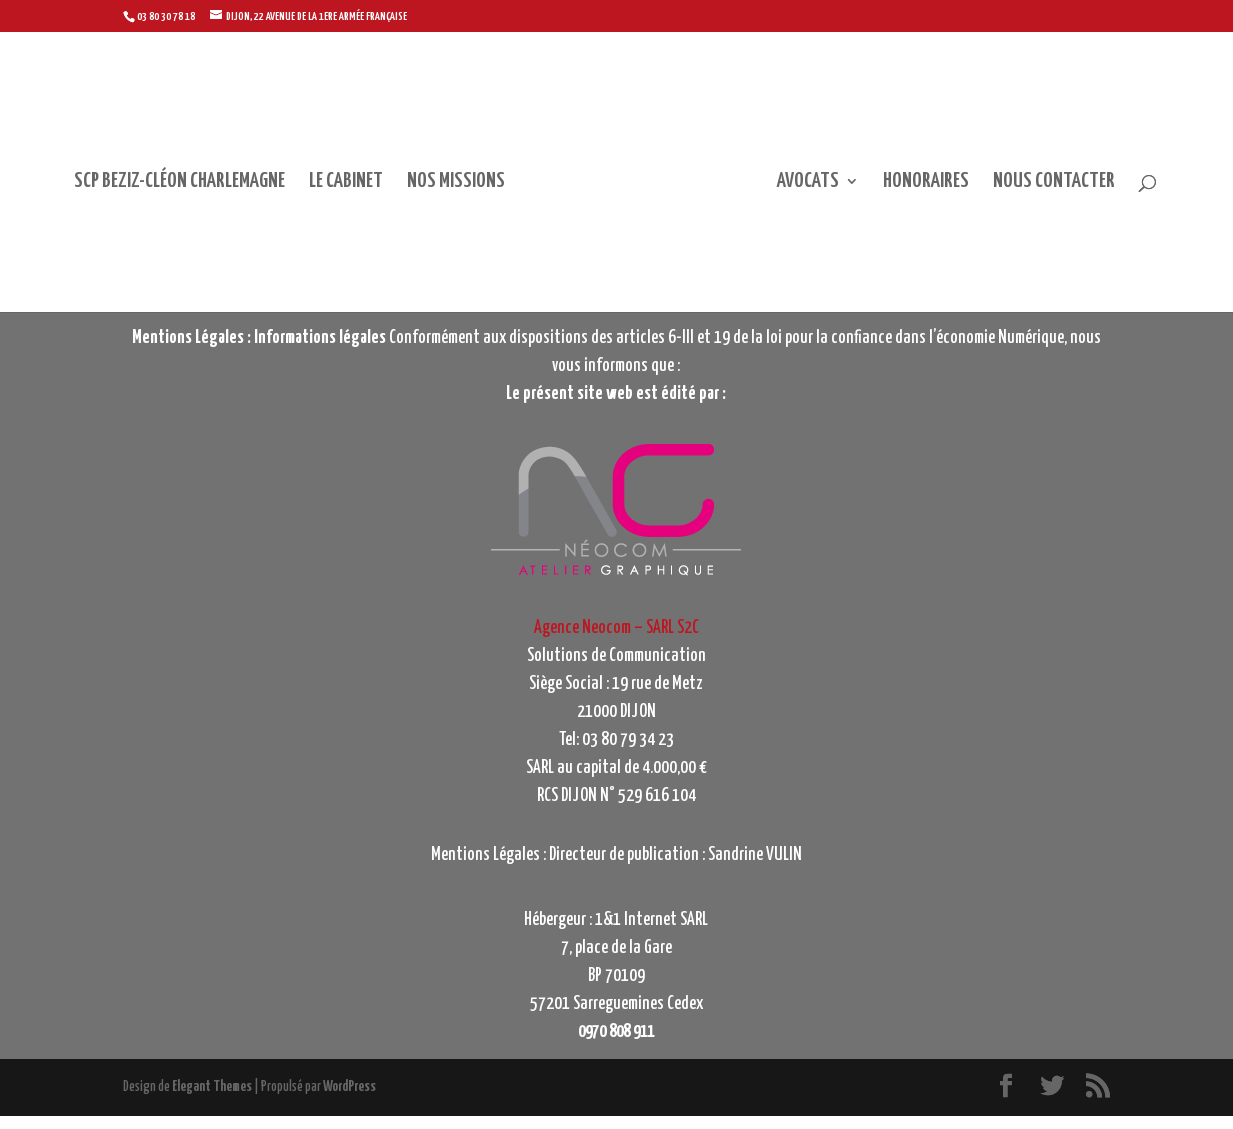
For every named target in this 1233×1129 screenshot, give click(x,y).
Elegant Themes (212, 1100)
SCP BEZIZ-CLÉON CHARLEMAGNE (153, 196)
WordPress (349, 1100)
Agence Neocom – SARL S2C (616, 641)
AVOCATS (834, 196)
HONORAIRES (952, 196)
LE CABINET (320, 196)
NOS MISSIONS (430, 196)
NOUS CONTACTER (1080, 196)
